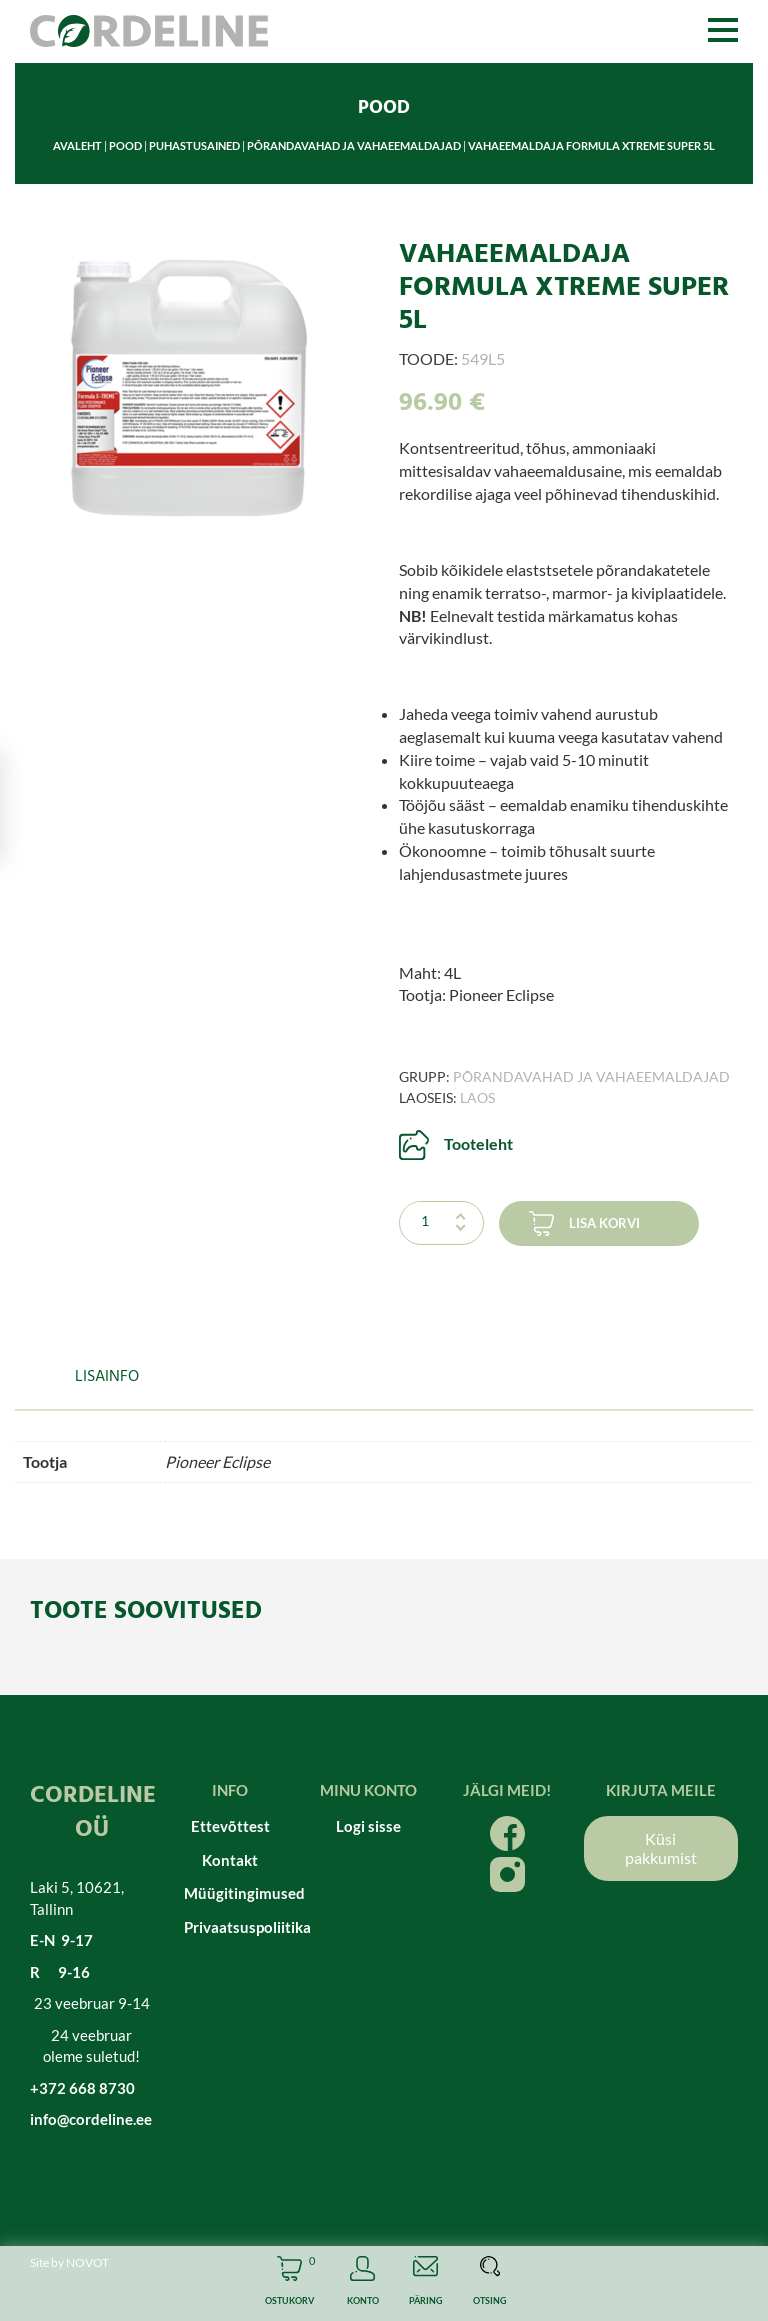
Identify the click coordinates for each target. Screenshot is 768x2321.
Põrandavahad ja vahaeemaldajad (354, 145)
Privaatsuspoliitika (230, 1927)
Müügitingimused (230, 1893)
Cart (289, 2283)
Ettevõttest (230, 1826)
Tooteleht (478, 1143)
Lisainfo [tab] (107, 1377)
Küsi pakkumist (661, 1847)
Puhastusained (194, 145)
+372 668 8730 (82, 2088)
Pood (125, 145)
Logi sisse (368, 1826)
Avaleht (77, 145)
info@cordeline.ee (91, 2119)
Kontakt (230, 1860)
